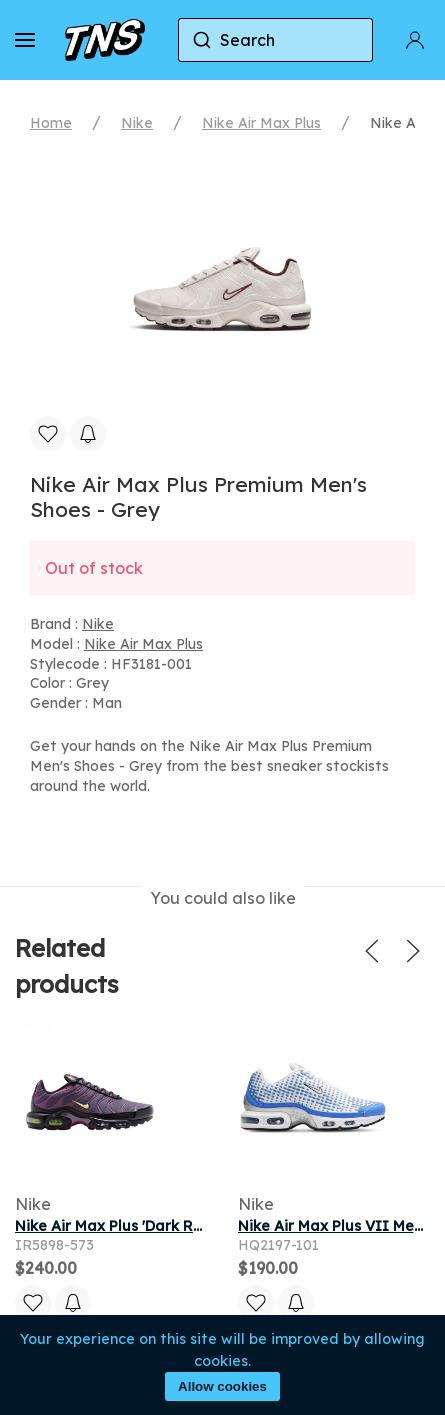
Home (51, 123)
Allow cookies (222, 1386)
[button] (25, 40)
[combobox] (275, 40)
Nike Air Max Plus (261, 123)
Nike (137, 123)
